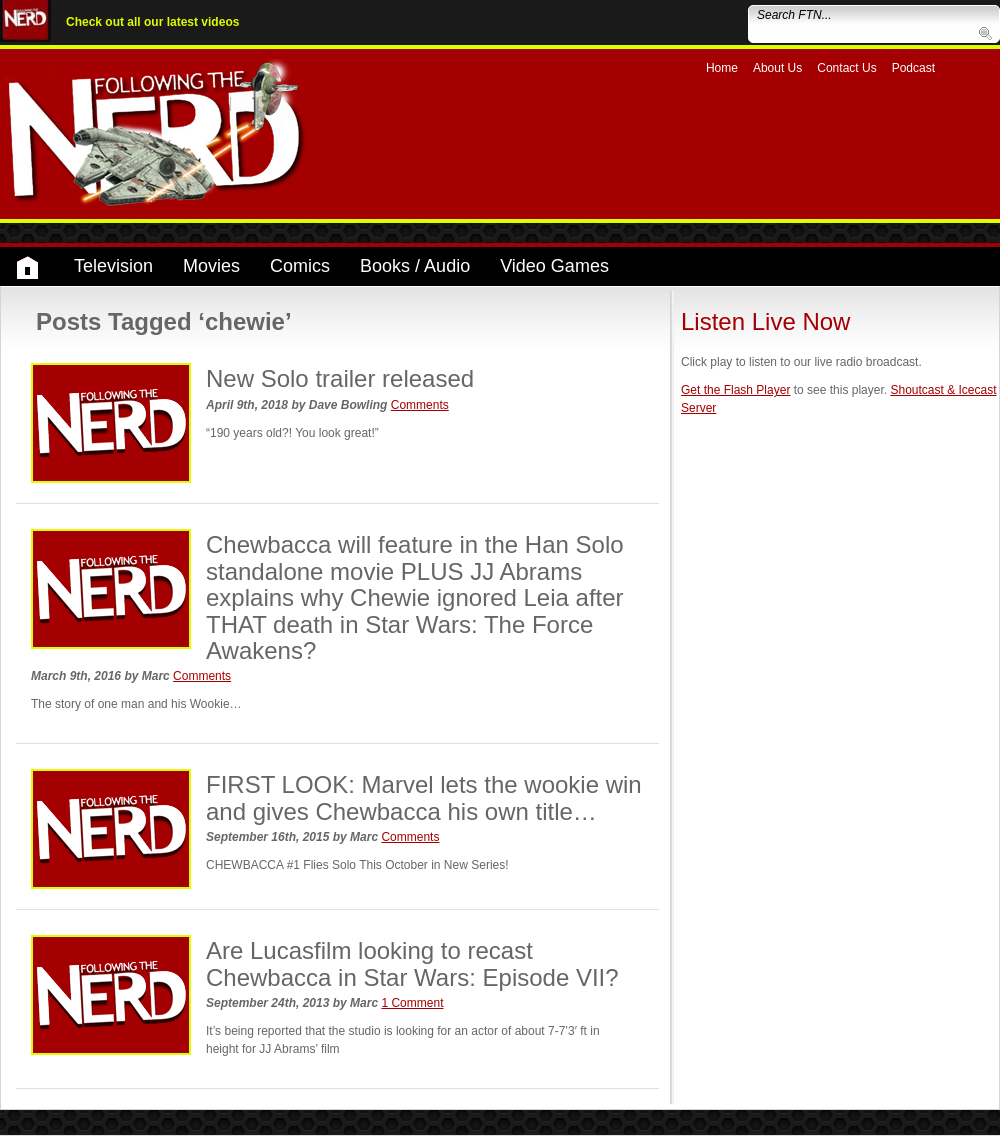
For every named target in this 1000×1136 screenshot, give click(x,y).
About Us (777, 68)
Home (722, 68)
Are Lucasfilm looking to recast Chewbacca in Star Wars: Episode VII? (412, 963)
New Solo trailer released (340, 378)
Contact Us (846, 68)
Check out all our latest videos (152, 22)
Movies (211, 266)
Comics (300, 266)
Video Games (554, 266)
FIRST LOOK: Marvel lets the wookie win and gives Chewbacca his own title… (424, 797)
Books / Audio (415, 266)
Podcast (913, 68)
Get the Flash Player (735, 390)
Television (113, 266)
